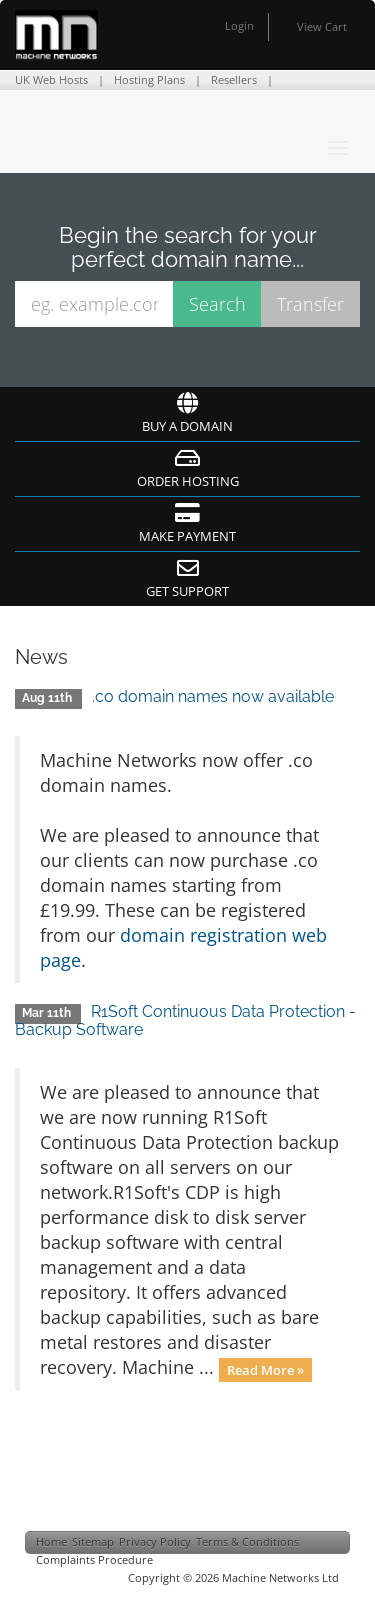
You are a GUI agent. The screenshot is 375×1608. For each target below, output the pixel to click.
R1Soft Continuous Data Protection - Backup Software (185, 1020)
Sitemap (93, 1541)
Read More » (265, 1369)
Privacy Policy (155, 1541)
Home (51, 1541)
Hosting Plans (149, 79)
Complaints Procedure (94, 1559)
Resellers (234, 79)
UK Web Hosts (51, 79)
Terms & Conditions (247, 1541)
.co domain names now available (213, 696)
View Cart (322, 26)
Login (239, 25)
